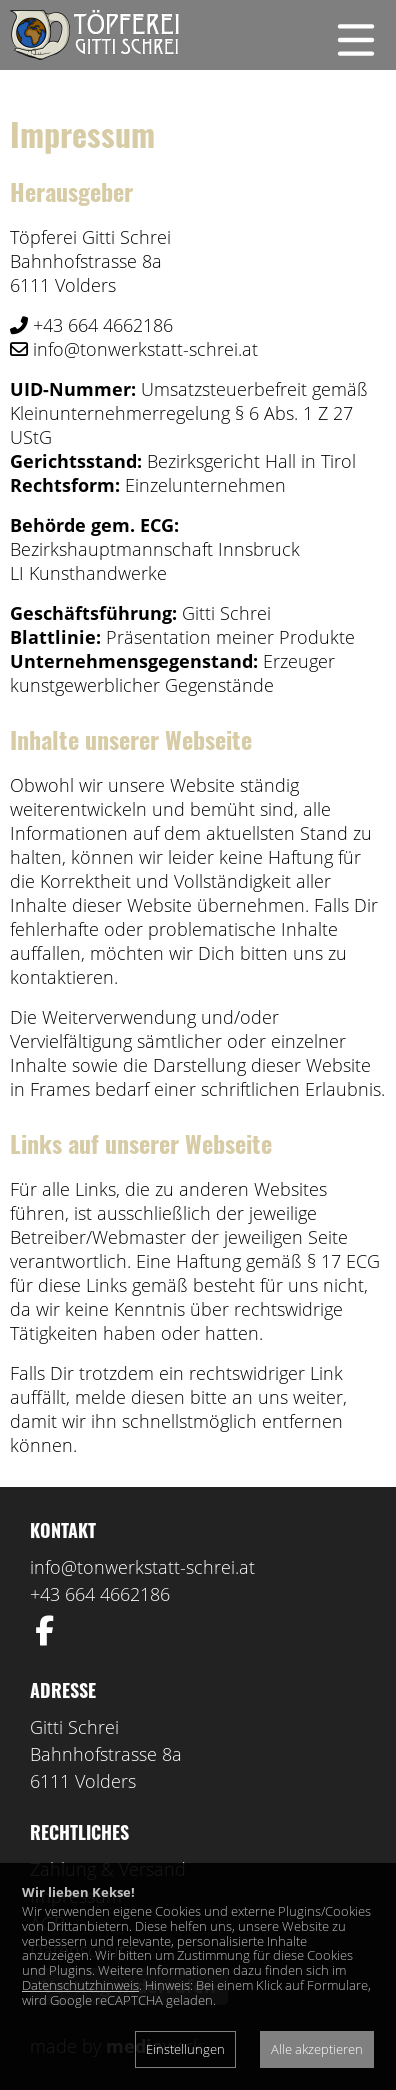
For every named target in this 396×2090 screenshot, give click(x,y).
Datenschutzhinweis (80, 1985)
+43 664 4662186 (100, 1594)
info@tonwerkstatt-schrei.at (142, 1567)
